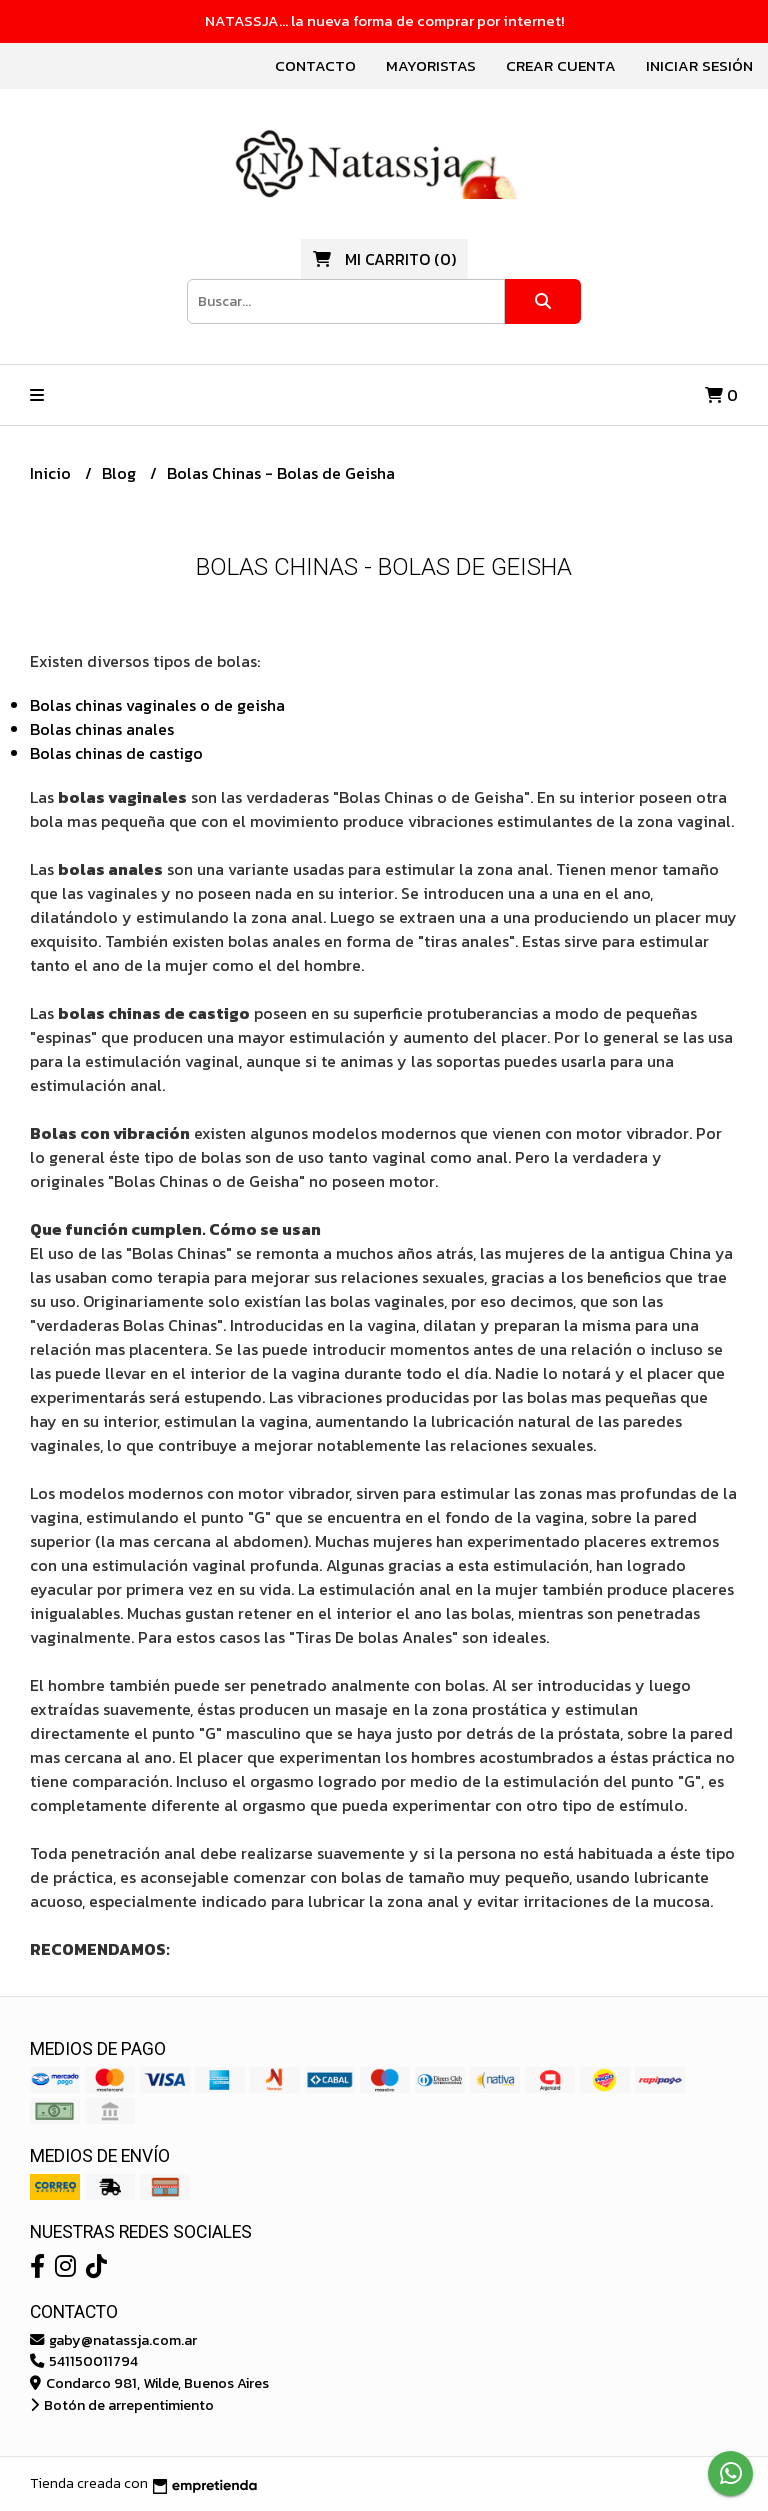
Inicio (52, 473)
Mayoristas (431, 65)
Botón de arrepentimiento (122, 2405)
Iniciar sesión (699, 65)
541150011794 (84, 2361)
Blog (121, 473)
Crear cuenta (561, 65)
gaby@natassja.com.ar (113, 2340)
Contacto (315, 65)
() (384, 259)
